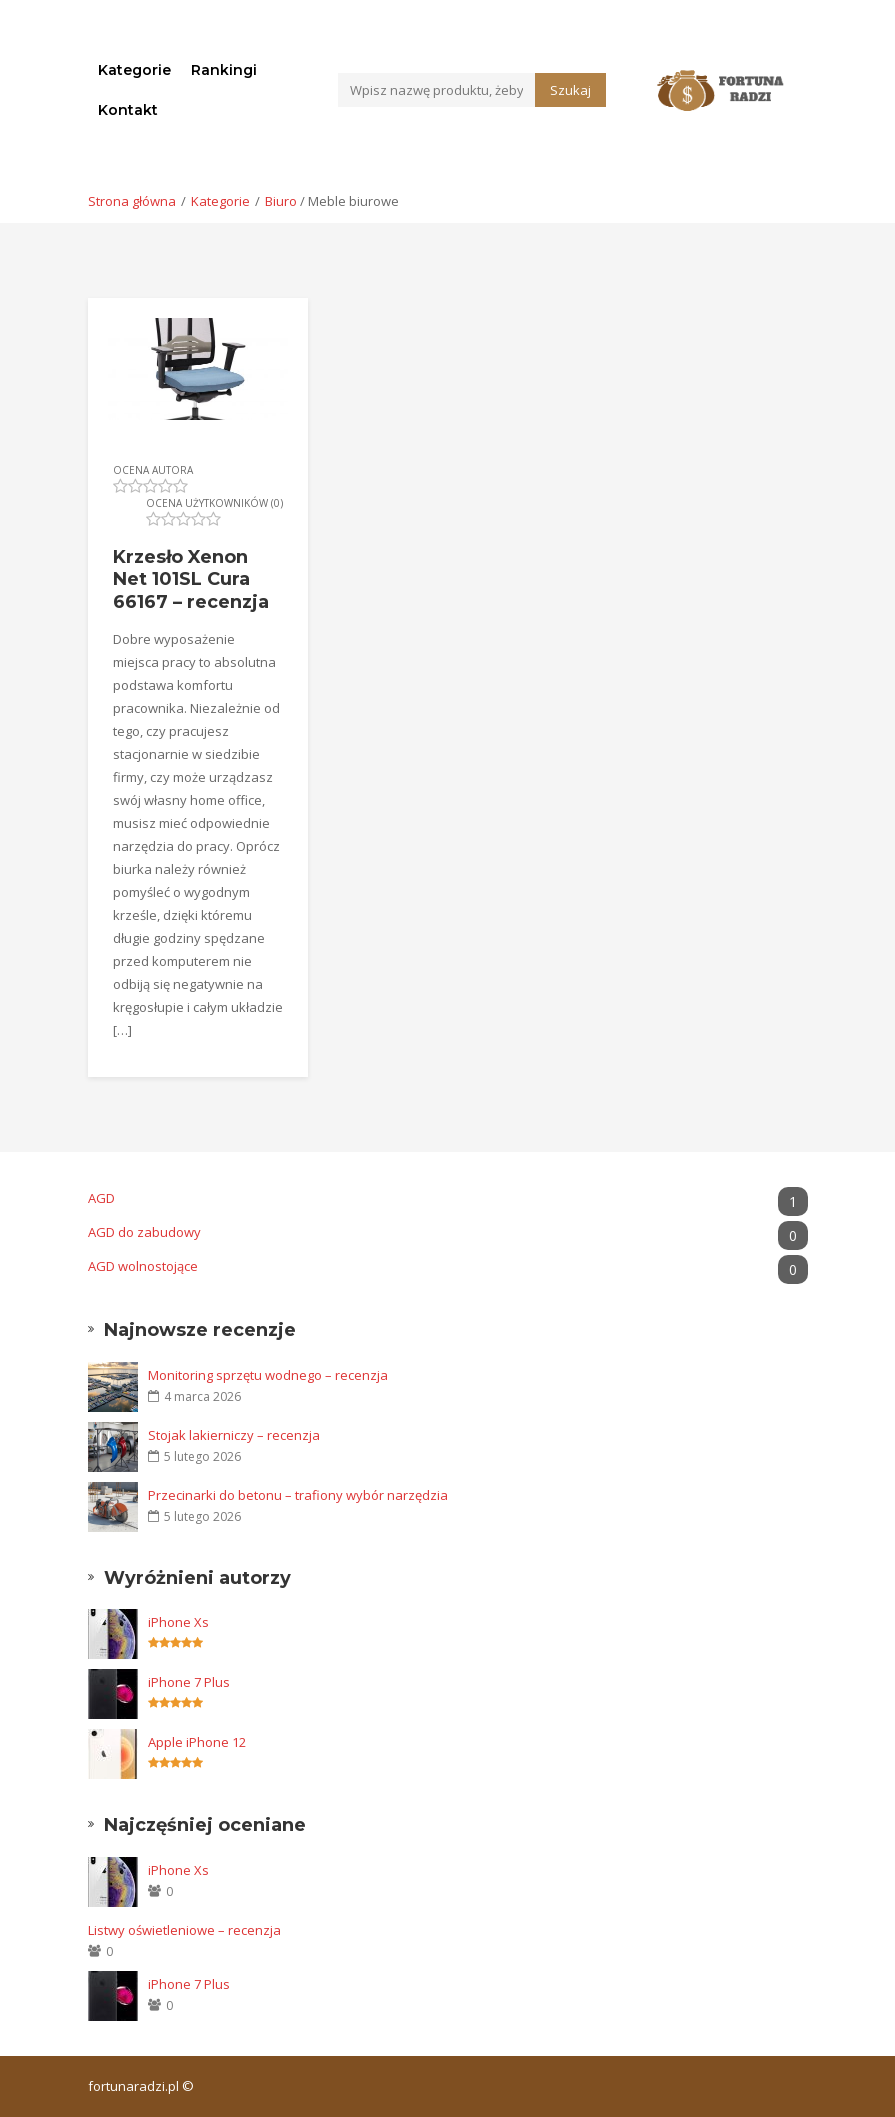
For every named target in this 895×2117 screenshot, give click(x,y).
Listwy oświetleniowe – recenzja (184, 1930)
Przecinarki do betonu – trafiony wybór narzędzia (298, 1495)
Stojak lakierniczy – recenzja (234, 1435)
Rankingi (224, 70)
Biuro (281, 201)
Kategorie (134, 70)
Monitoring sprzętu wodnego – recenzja (268, 1375)
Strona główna (132, 201)
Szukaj (570, 90)
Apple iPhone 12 (197, 1742)
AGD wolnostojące (448, 1266)
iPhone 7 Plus (189, 1682)
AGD (448, 1198)
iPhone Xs (178, 1622)
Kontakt (128, 110)
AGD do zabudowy (448, 1232)
